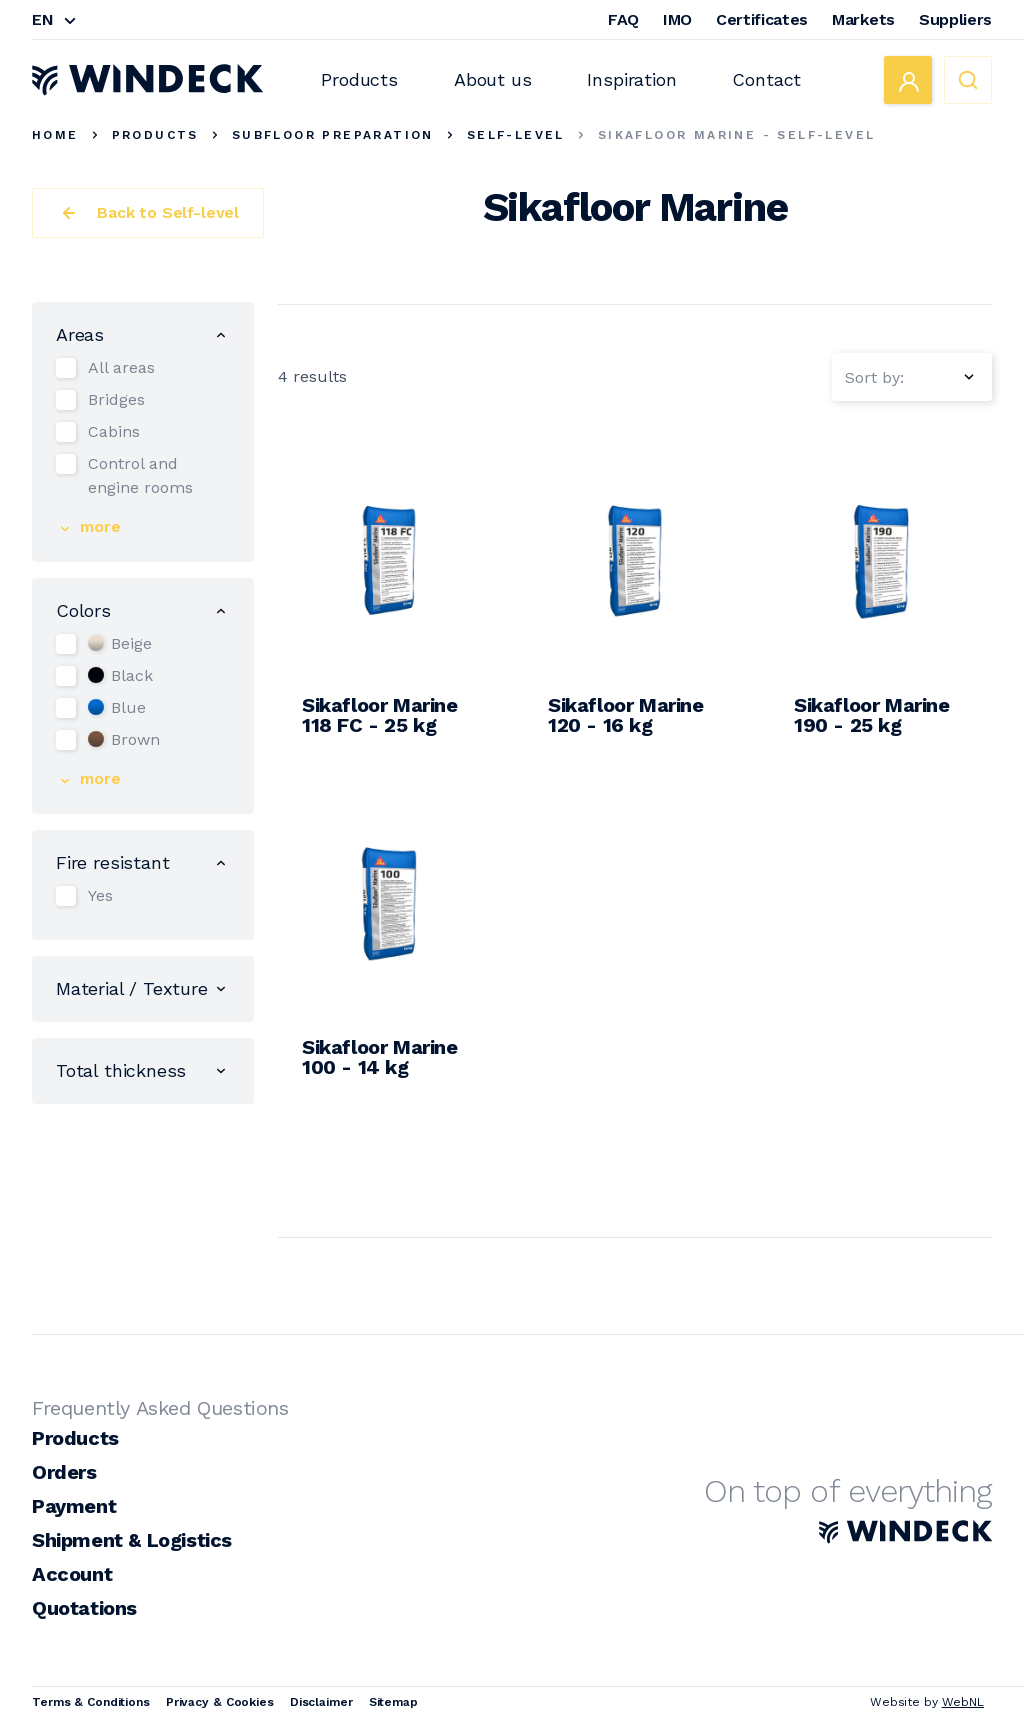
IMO (677, 19)
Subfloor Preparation (333, 135)
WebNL (963, 1702)
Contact (766, 79)
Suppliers (955, 19)
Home (55, 135)
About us (493, 79)
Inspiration (631, 79)
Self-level (516, 135)
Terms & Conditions (91, 1702)
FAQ (623, 19)
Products (359, 79)
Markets (863, 19)
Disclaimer (321, 1702)
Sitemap (393, 1702)
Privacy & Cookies (220, 1702)
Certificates (762, 19)
